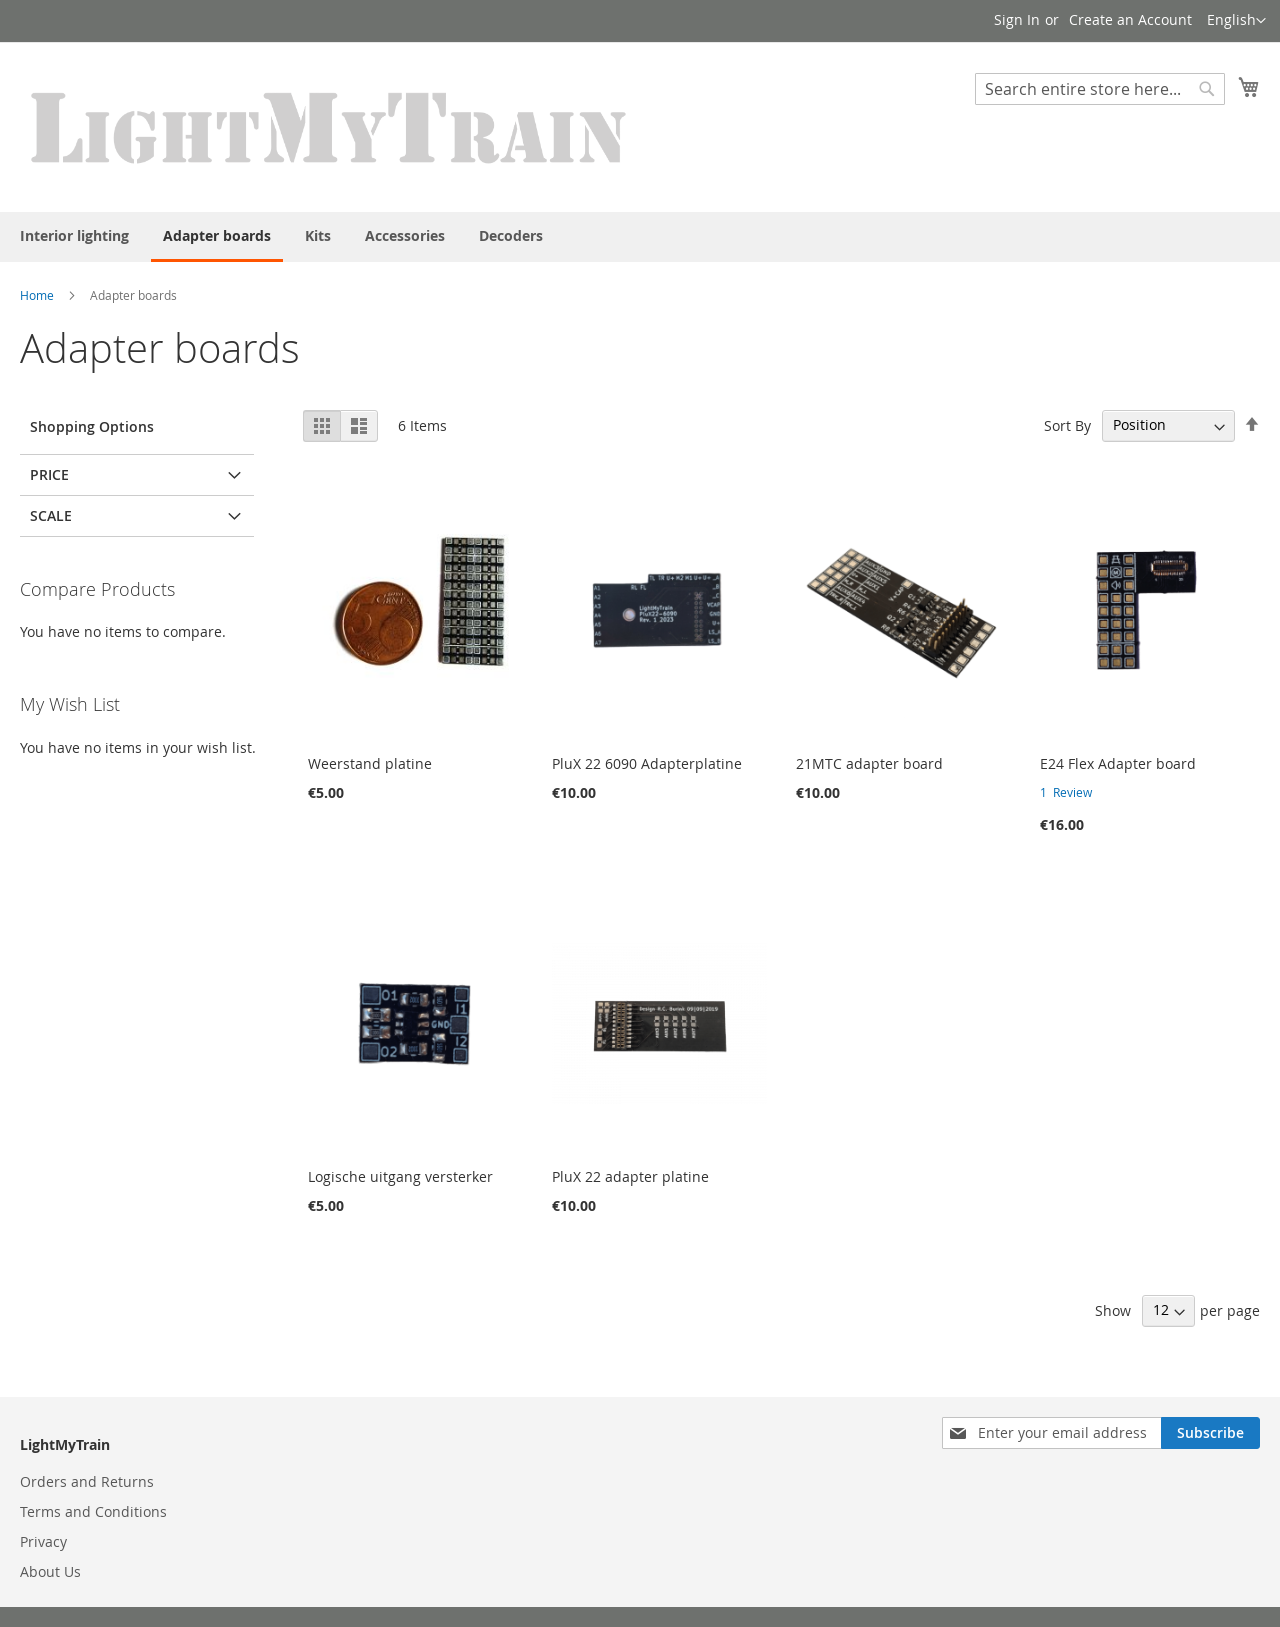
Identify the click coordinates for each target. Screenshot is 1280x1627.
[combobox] (1100, 89)
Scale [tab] (51, 515)
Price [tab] (49, 474)
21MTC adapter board (869, 763)
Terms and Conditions (93, 1511)
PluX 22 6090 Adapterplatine (647, 763)
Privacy (43, 1541)
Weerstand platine (370, 763)
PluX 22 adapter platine (630, 1176)
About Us (50, 1571)
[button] (1236, 21)
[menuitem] (74, 235)
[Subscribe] (1210, 1433)
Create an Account (1130, 19)
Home (37, 295)
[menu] (640, 237)
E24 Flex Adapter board (1118, 763)
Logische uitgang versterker (400, 1176)
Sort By (1067, 424)
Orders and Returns (87, 1481)
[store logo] (330, 126)
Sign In (1017, 19)
